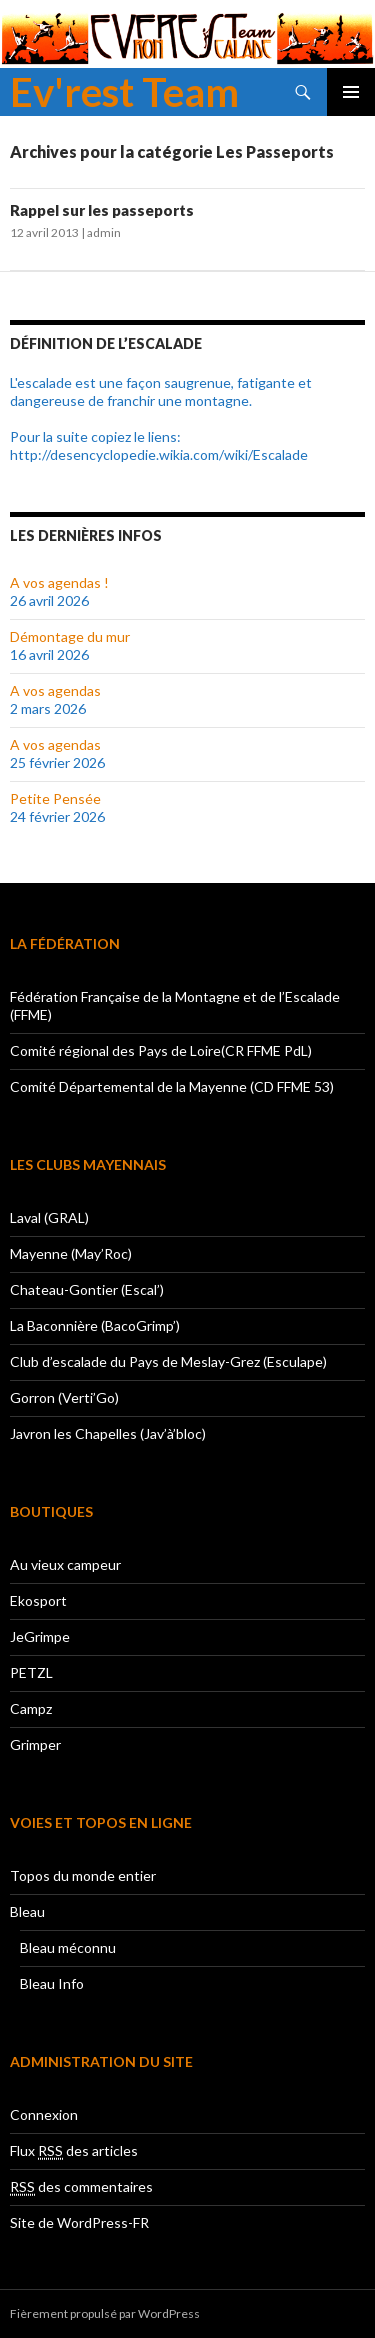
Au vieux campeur (65, 1564)
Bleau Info (52, 1983)
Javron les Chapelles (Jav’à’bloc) (108, 1433)
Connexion (44, 2114)
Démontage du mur (70, 636)
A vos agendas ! (59, 582)
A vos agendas (55, 690)
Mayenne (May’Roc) (71, 1253)
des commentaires (81, 2187)
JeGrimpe (40, 1636)
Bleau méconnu (68, 1947)
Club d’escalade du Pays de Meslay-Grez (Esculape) (168, 1361)
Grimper (35, 1744)
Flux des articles (74, 2151)
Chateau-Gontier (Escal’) (87, 1289)
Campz (31, 1708)
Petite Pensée (55, 798)
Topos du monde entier (83, 1875)
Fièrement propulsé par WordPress (105, 2313)
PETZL (31, 1672)
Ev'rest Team (124, 92)
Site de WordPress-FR (79, 2222)
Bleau (27, 1911)
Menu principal (351, 92)
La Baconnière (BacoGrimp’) (95, 1325)
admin (104, 232)
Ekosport (38, 1600)
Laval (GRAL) (49, 1217)
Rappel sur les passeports (102, 210)
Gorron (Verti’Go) (64, 1397)
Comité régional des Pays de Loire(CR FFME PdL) (161, 1050)
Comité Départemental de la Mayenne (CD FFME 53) (172, 1086)
